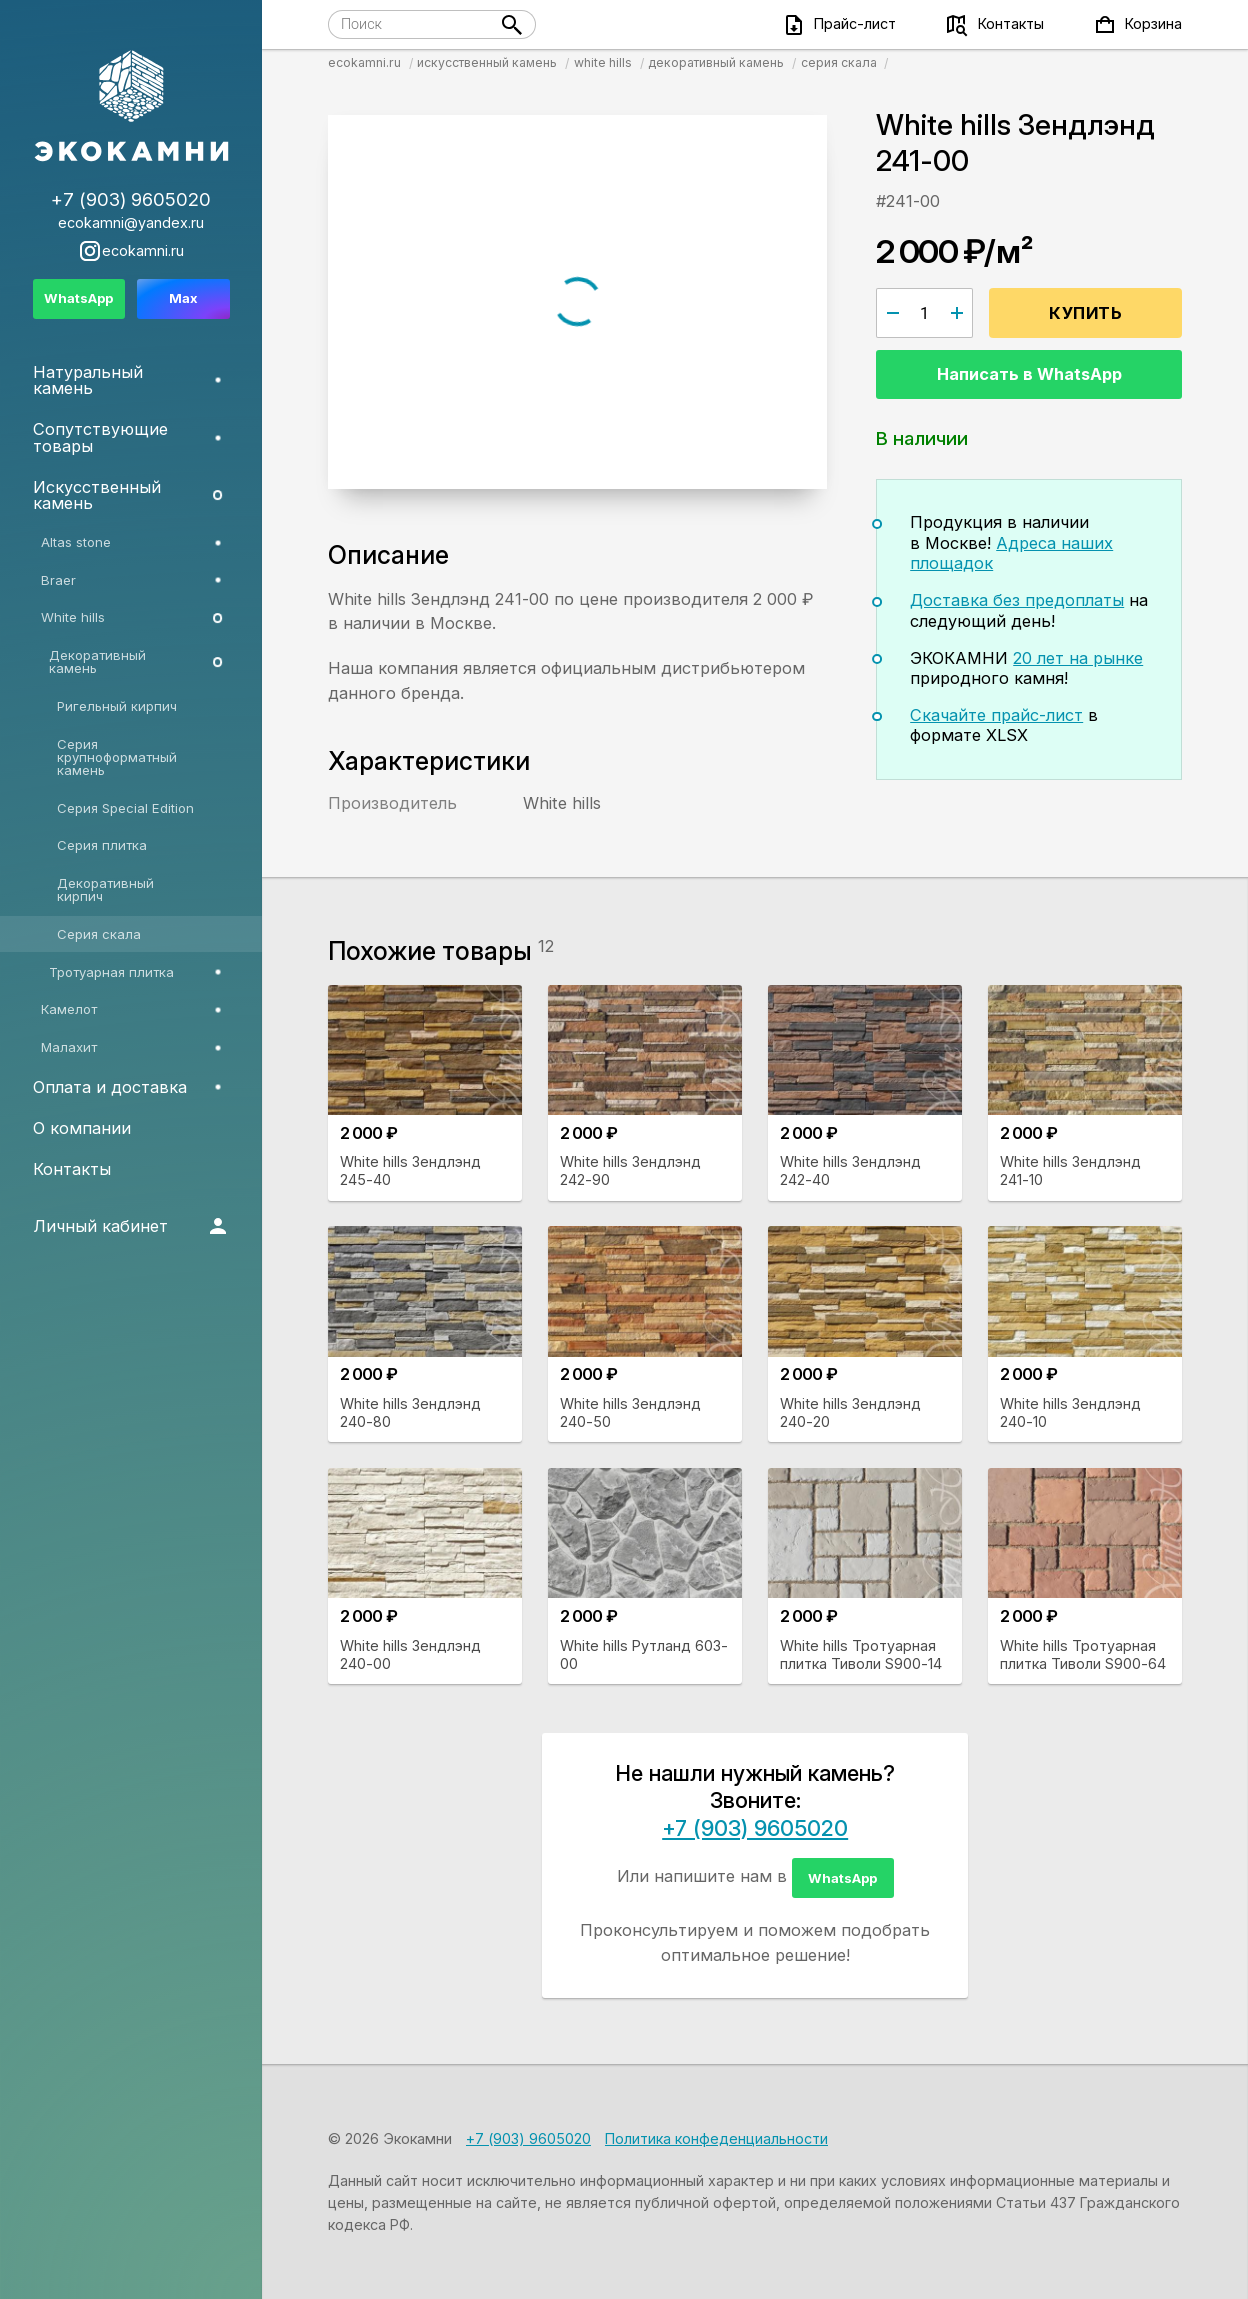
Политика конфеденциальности (716, 2138)
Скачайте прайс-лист (996, 715)
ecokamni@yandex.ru (131, 223)
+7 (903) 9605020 (755, 1828)
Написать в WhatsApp (1029, 374)
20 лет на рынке (1078, 658)
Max (183, 298)
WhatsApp (842, 1878)
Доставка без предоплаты (1017, 600)
